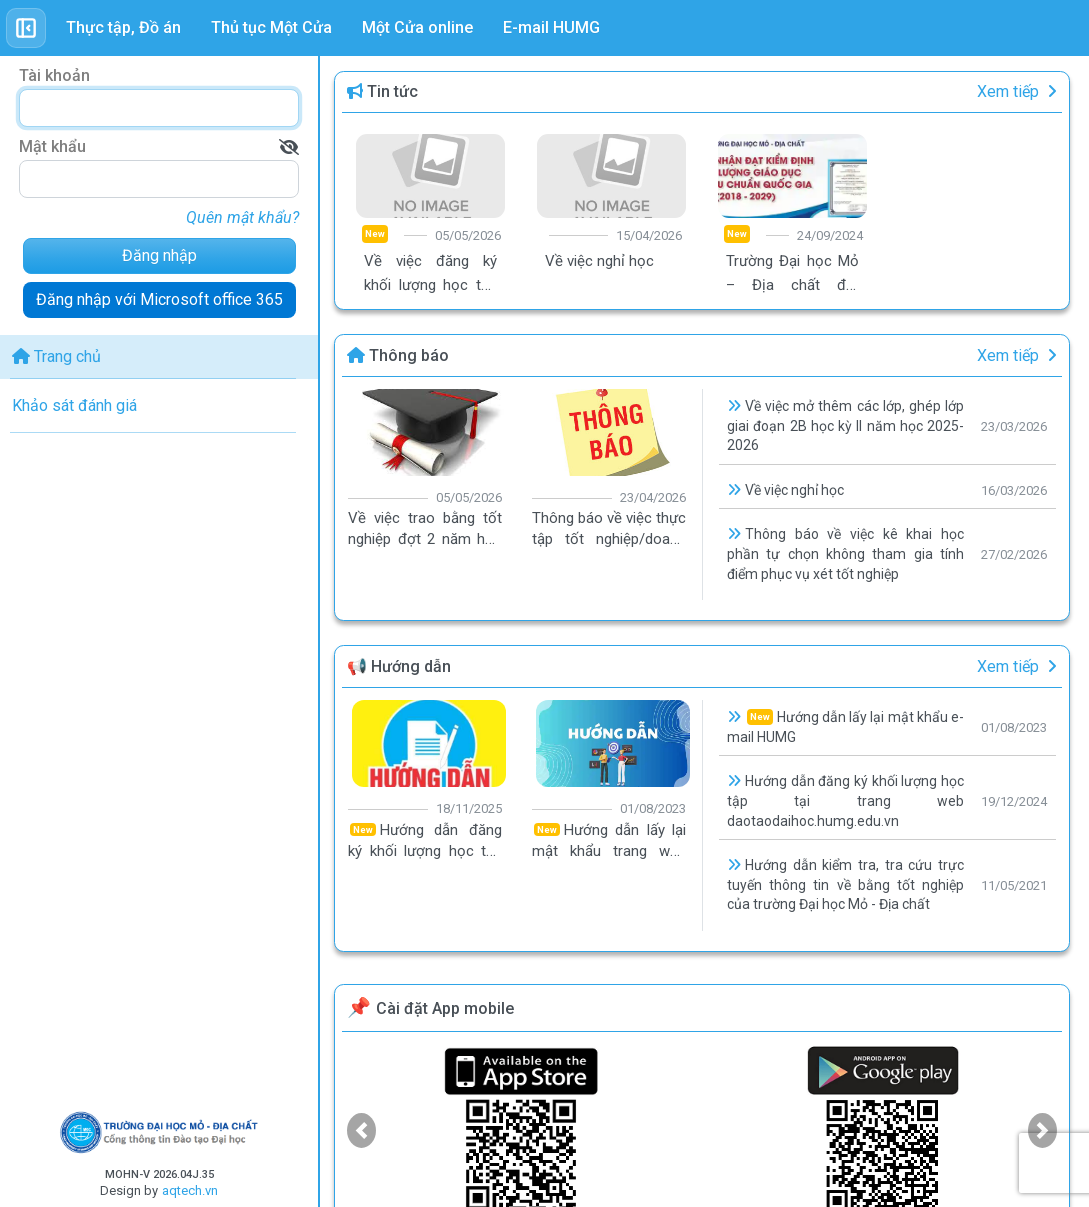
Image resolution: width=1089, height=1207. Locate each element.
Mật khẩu (52, 146)
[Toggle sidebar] (26, 28)
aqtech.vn (190, 1190)
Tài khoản (54, 75)
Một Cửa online (417, 27)
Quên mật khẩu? (242, 217)
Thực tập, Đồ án (123, 27)
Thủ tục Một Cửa (271, 27)
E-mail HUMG (551, 27)
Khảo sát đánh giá (74, 405)
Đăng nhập (159, 255)
